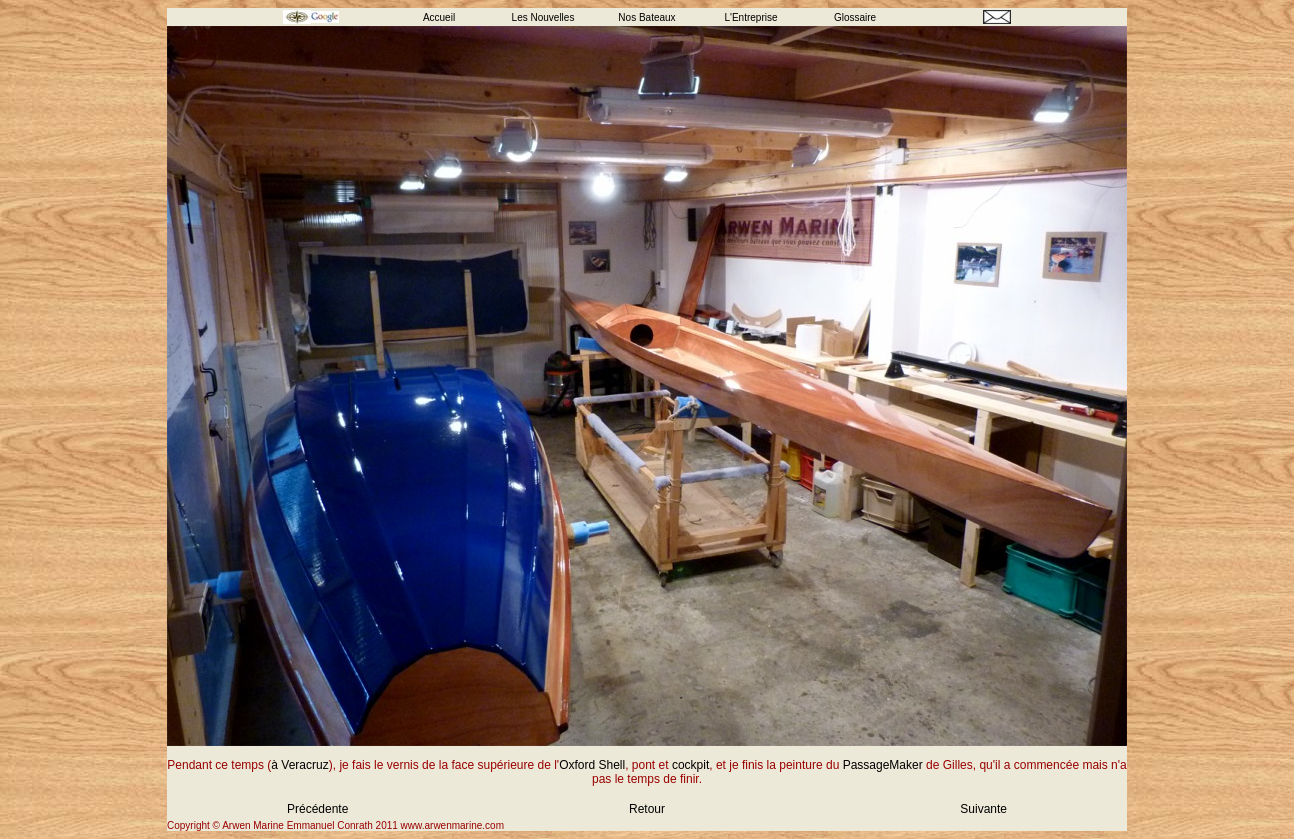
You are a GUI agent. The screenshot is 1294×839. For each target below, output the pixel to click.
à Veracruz (299, 765)
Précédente (317, 809)
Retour (647, 809)
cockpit (690, 765)
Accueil (439, 17)
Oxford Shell (592, 765)
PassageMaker (883, 765)
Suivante (983, 809)
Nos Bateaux (646, 17)
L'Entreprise (750, 17)
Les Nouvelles (543, 17)
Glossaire (855, 17)
